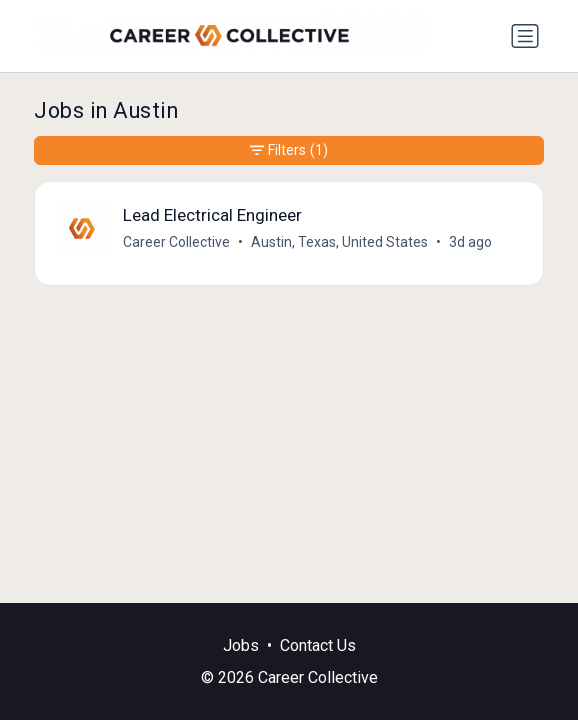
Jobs (241, 645)
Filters (289, 150)
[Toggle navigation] (525, 36)
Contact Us (318, 645)
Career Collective (176, 242)
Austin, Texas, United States (339, 242)
